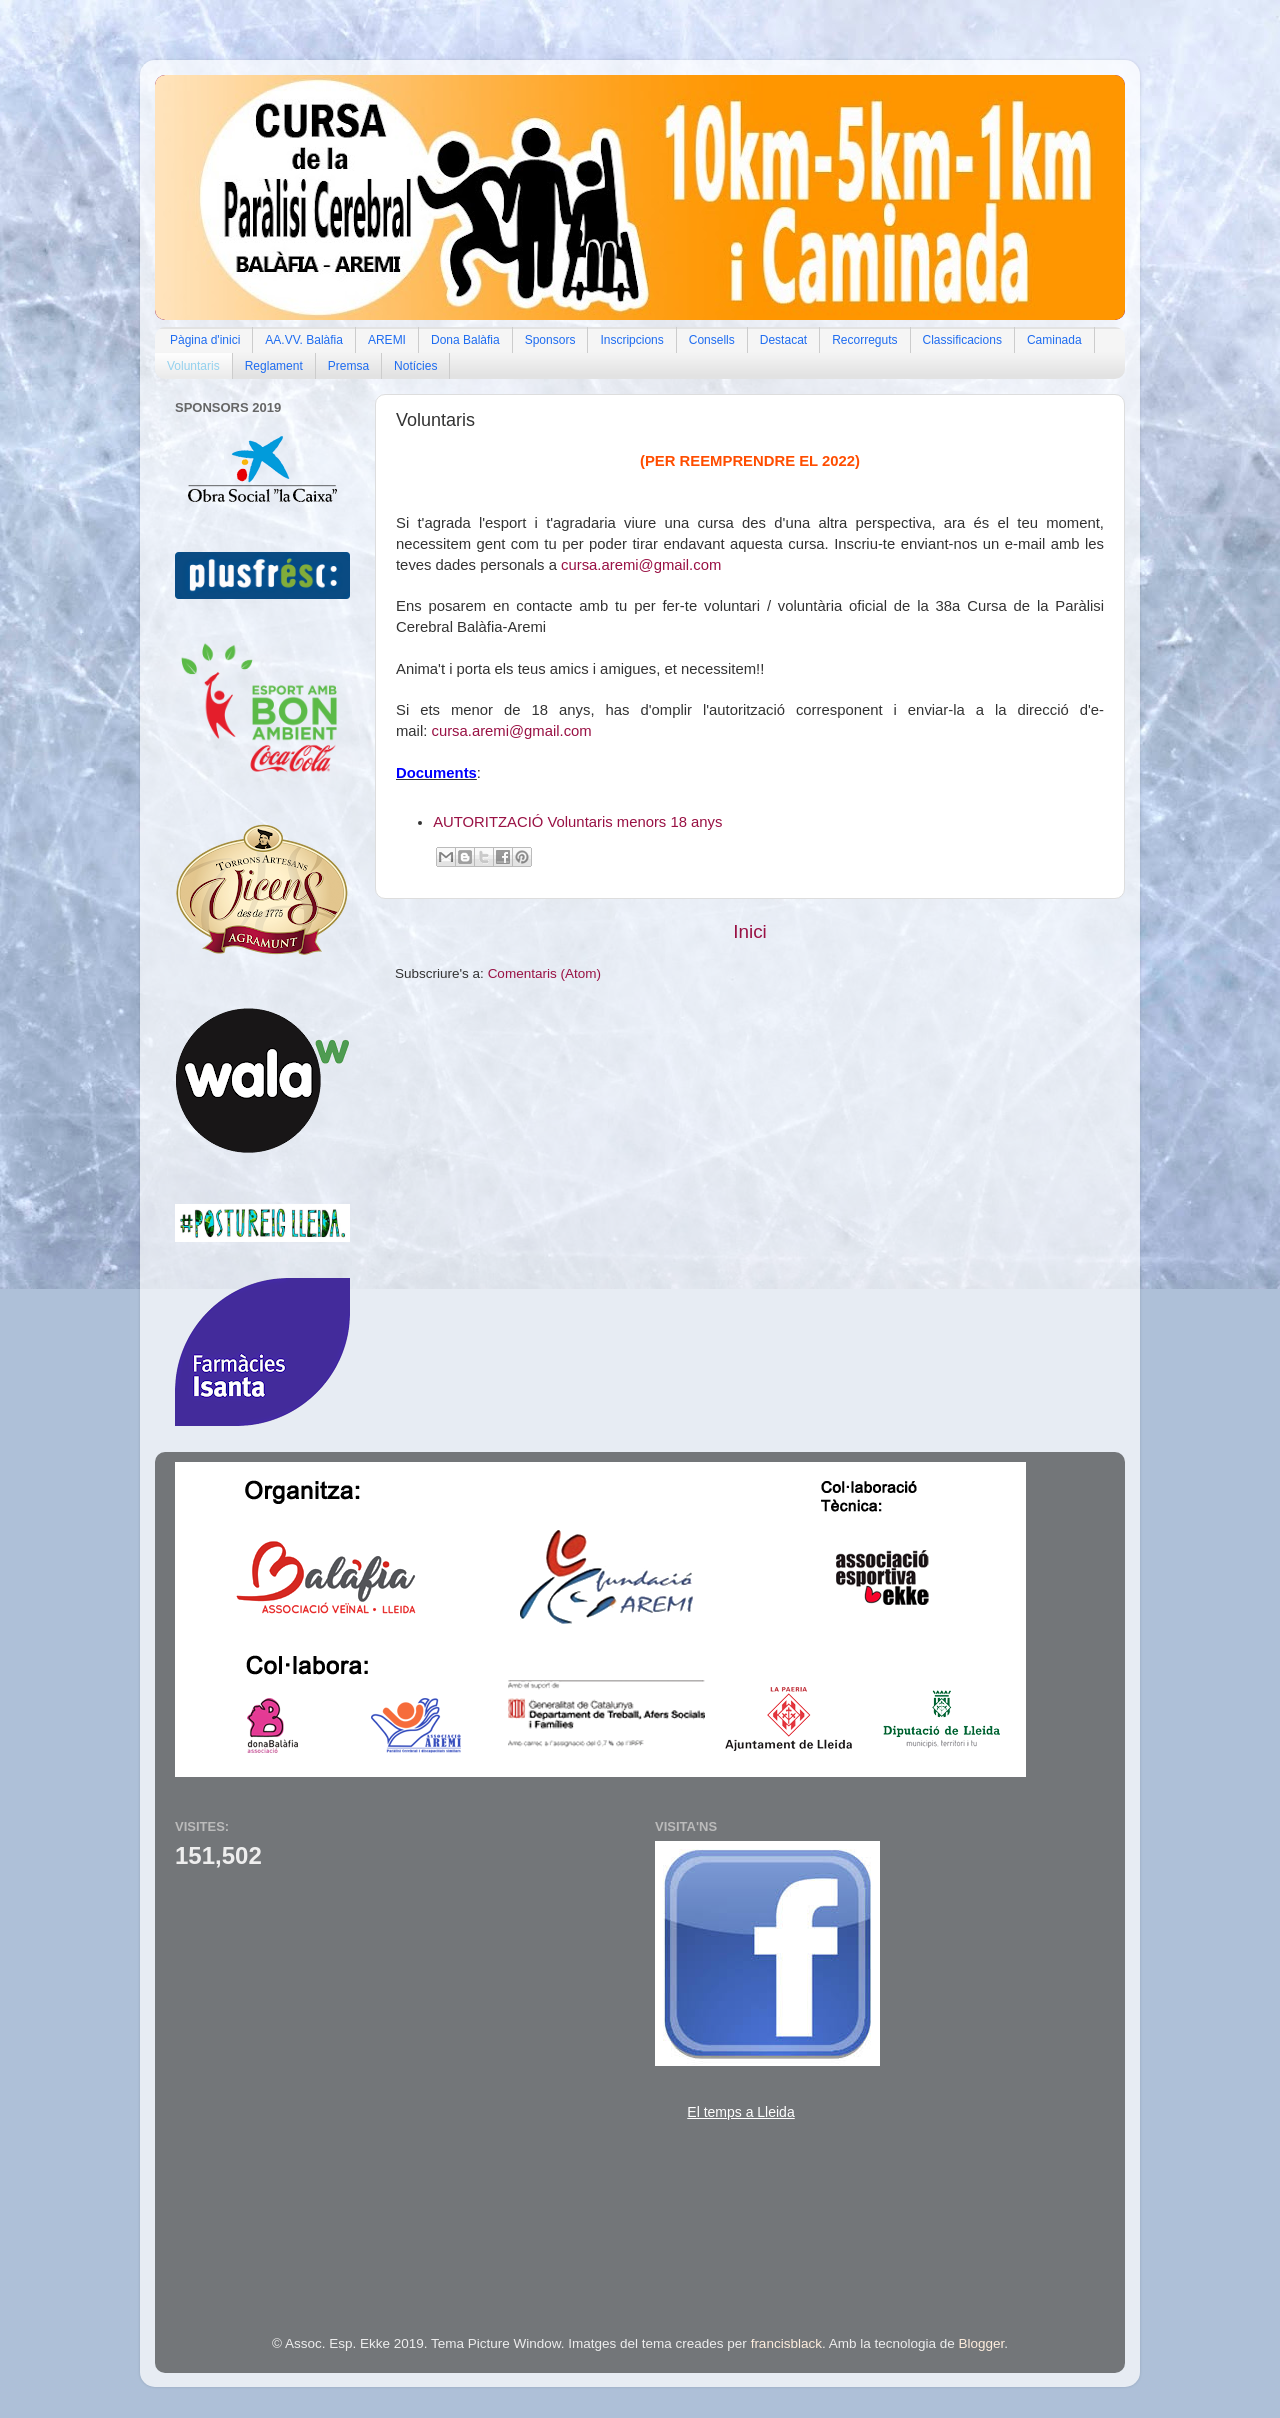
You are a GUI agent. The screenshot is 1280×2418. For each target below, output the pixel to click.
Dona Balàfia (465, 340)
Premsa (348, 366)
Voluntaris (193, 366)
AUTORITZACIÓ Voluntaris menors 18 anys (577, 822)
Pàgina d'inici (205, 340)
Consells (712, 340)
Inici (750, 931)
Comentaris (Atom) (544, 973)
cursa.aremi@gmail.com (641, 565)
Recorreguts (864, 340)
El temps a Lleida (740, 2112)
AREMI (387, 340)
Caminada (1054, 340)
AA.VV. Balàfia (304, 340)
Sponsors (550, 340)
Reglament (274, 366)
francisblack (786, 2343)
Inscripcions (631, 340)
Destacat (783, 340)
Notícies (415, 366)
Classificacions (962, 340)
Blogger (982, 2343)
